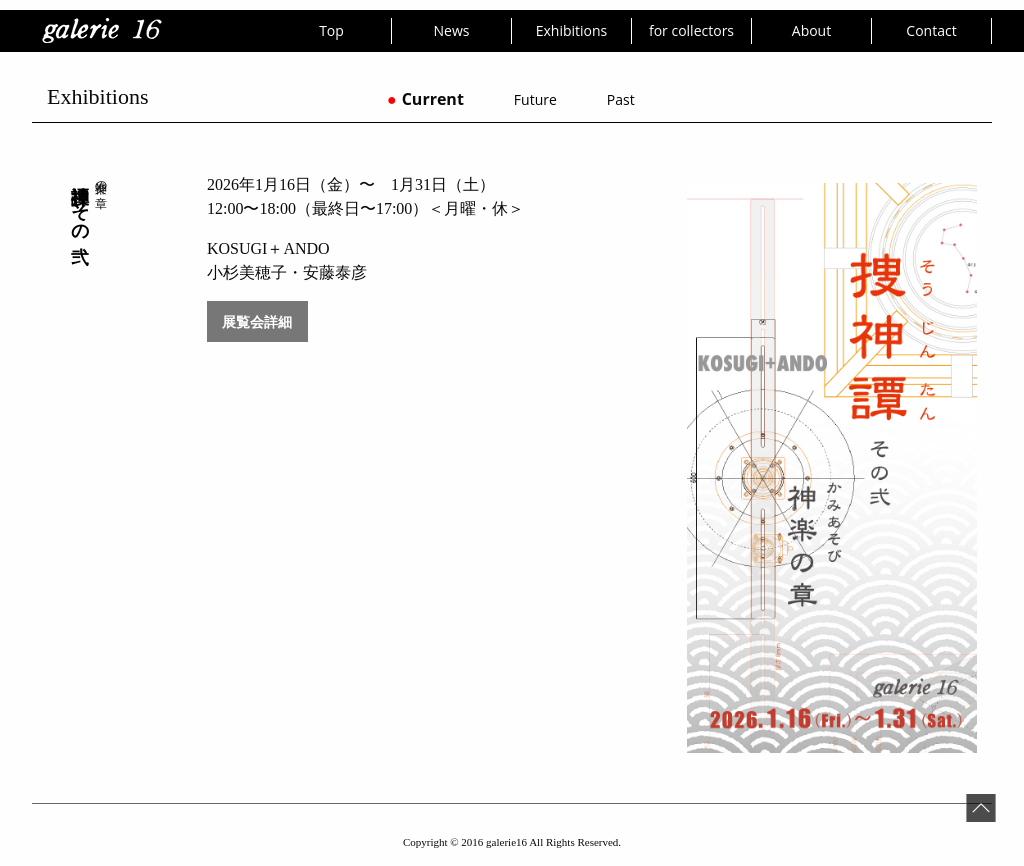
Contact (931, 30)
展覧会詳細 (257, 322)
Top (331, 30)
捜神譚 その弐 (80, 203)
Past (621, 99)
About (811, 30)
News (452, 30)
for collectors (691, 30)
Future (535, 99)
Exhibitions (572, 30)
